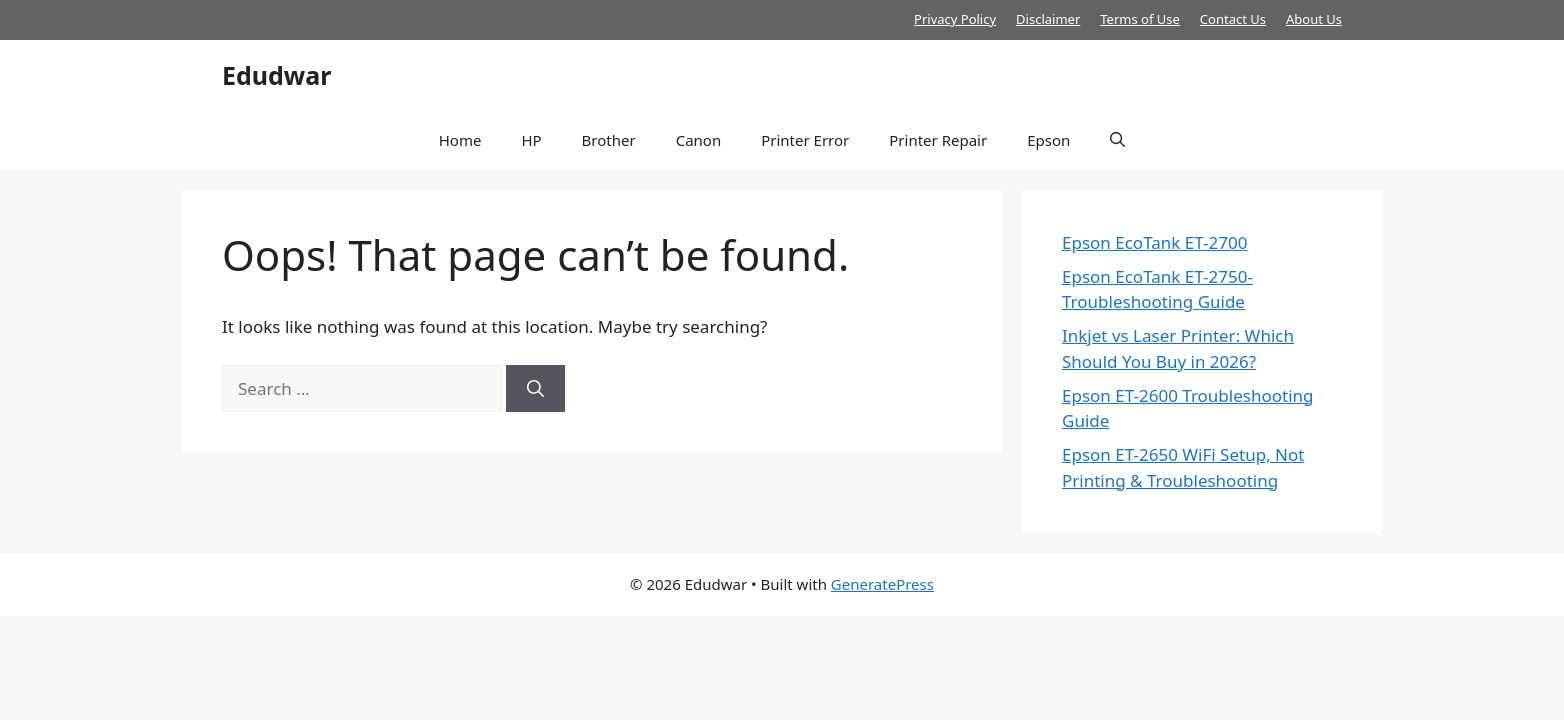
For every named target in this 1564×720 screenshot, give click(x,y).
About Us (1314, 19)
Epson (1048, 140)
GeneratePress (882, 584)
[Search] (535, 389)
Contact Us (1233, 19)
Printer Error (805, 140)
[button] (1117, 140)
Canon (699, 140)
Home (460, 140)
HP (531, 140)
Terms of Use (1140, 19)
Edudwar (276, 75)
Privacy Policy (955, 19)
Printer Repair (938, 140)
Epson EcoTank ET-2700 (1154, 242)
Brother (609, 140)
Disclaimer (1048, 19)
